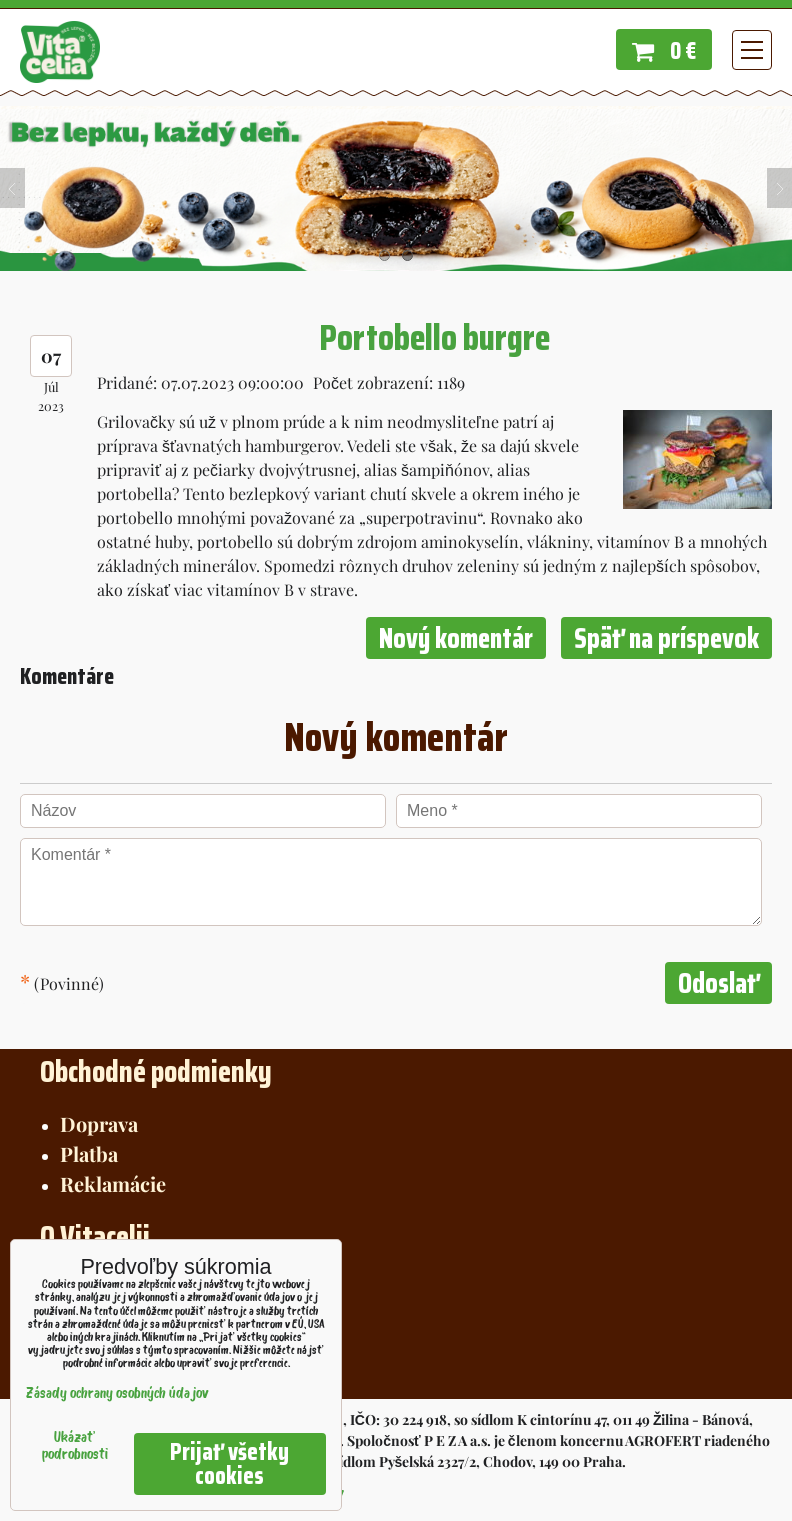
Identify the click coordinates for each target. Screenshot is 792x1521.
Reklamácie (113, 1183)
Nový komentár (456, 638)
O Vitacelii (95, 1236)
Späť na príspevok (666, 638)
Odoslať (718, 983)
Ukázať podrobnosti (75, 1447)
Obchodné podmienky (156, 1071)
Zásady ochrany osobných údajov (117, 1394)
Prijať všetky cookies (229, 1464)
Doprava (99, 1123)
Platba (89, 1153)
